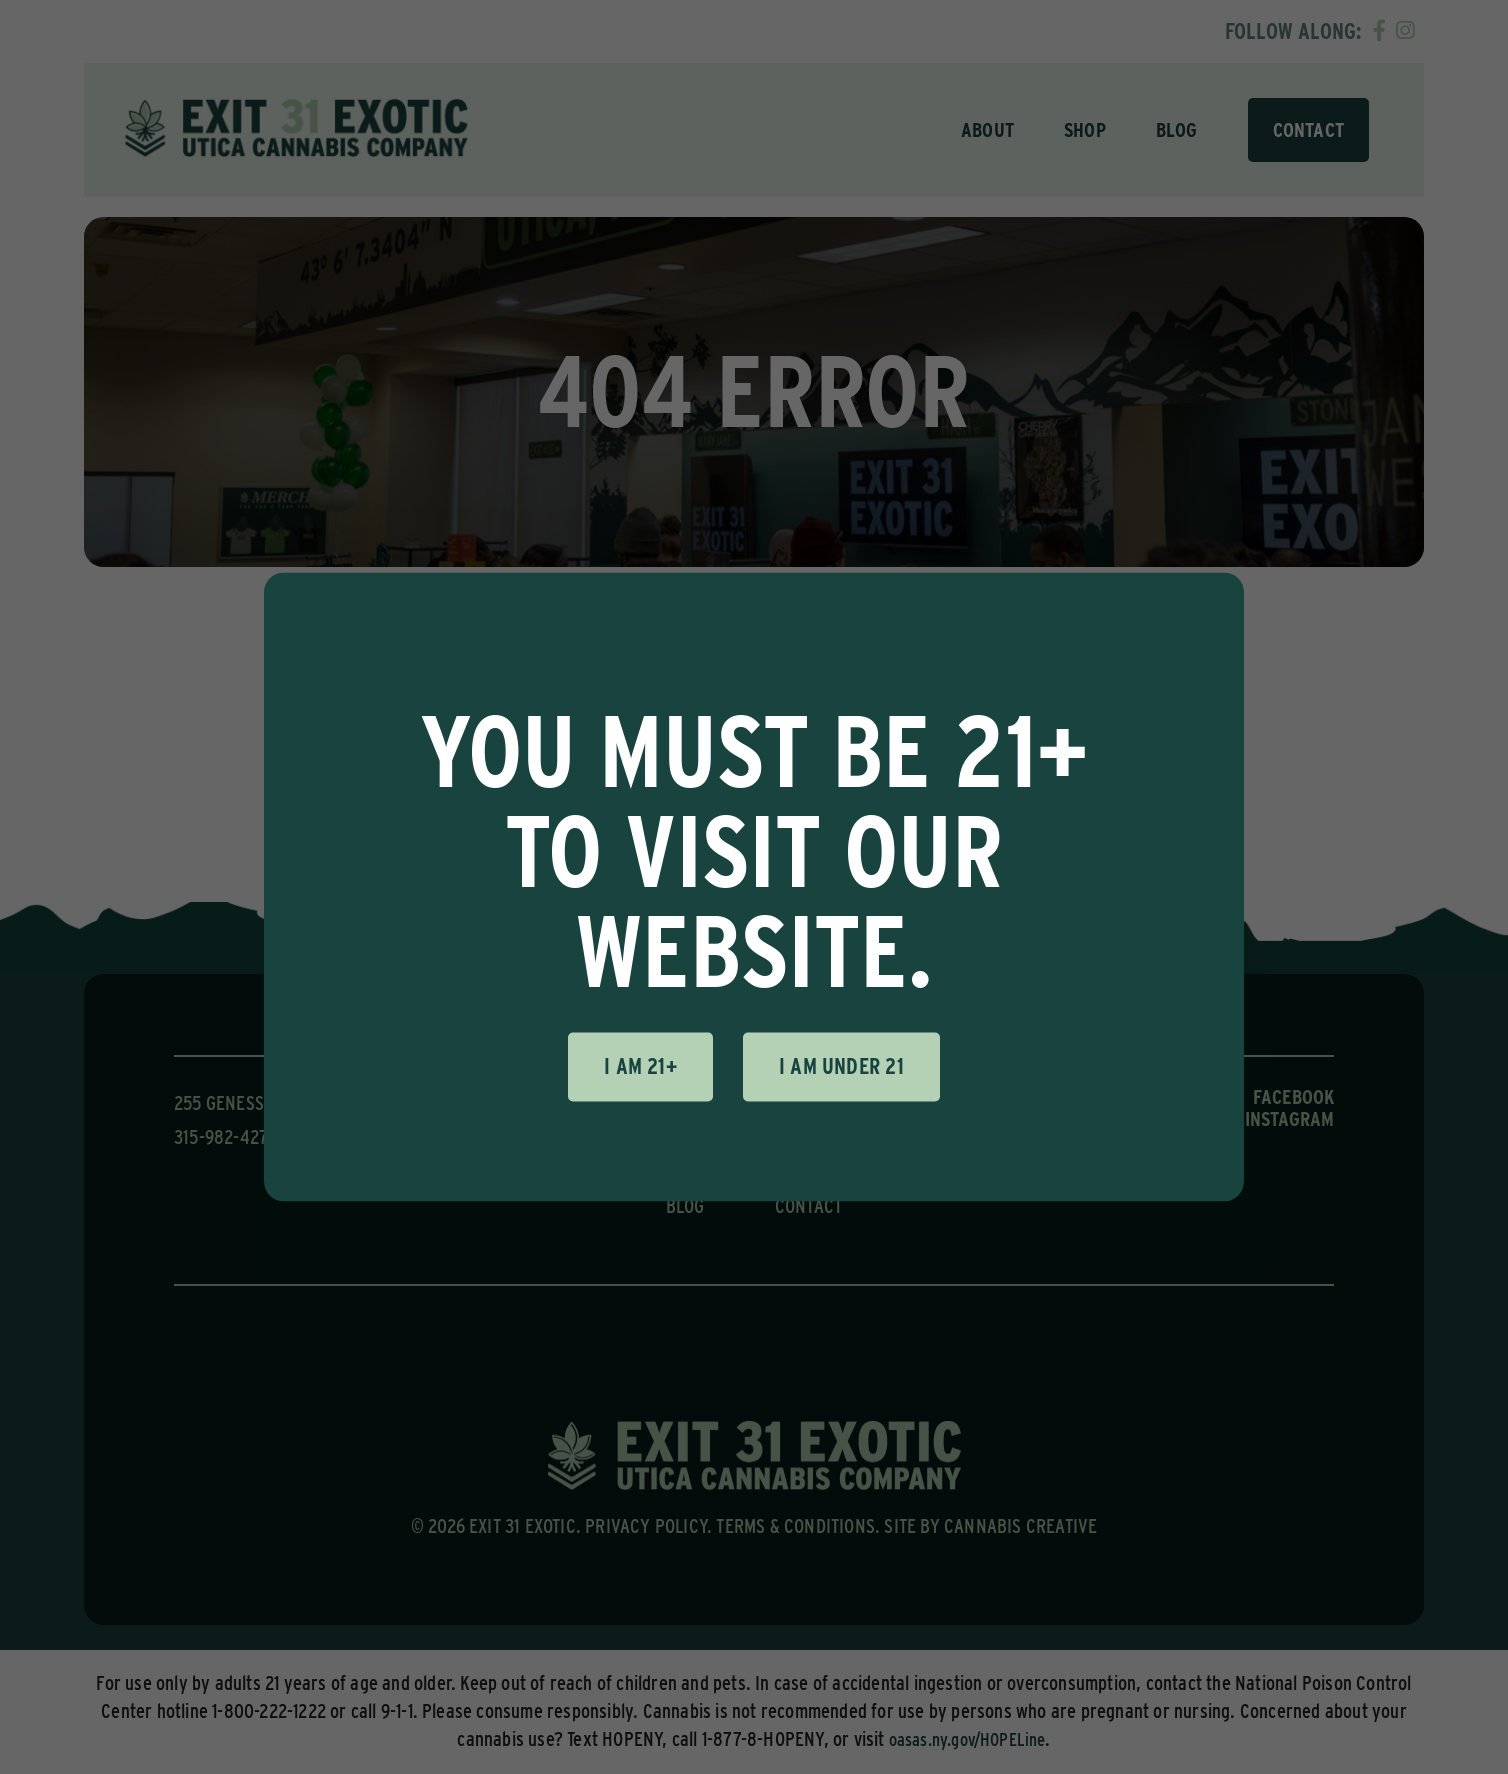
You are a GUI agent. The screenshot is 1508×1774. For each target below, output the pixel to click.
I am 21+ (640, 1066)
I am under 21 (841, 1066)
